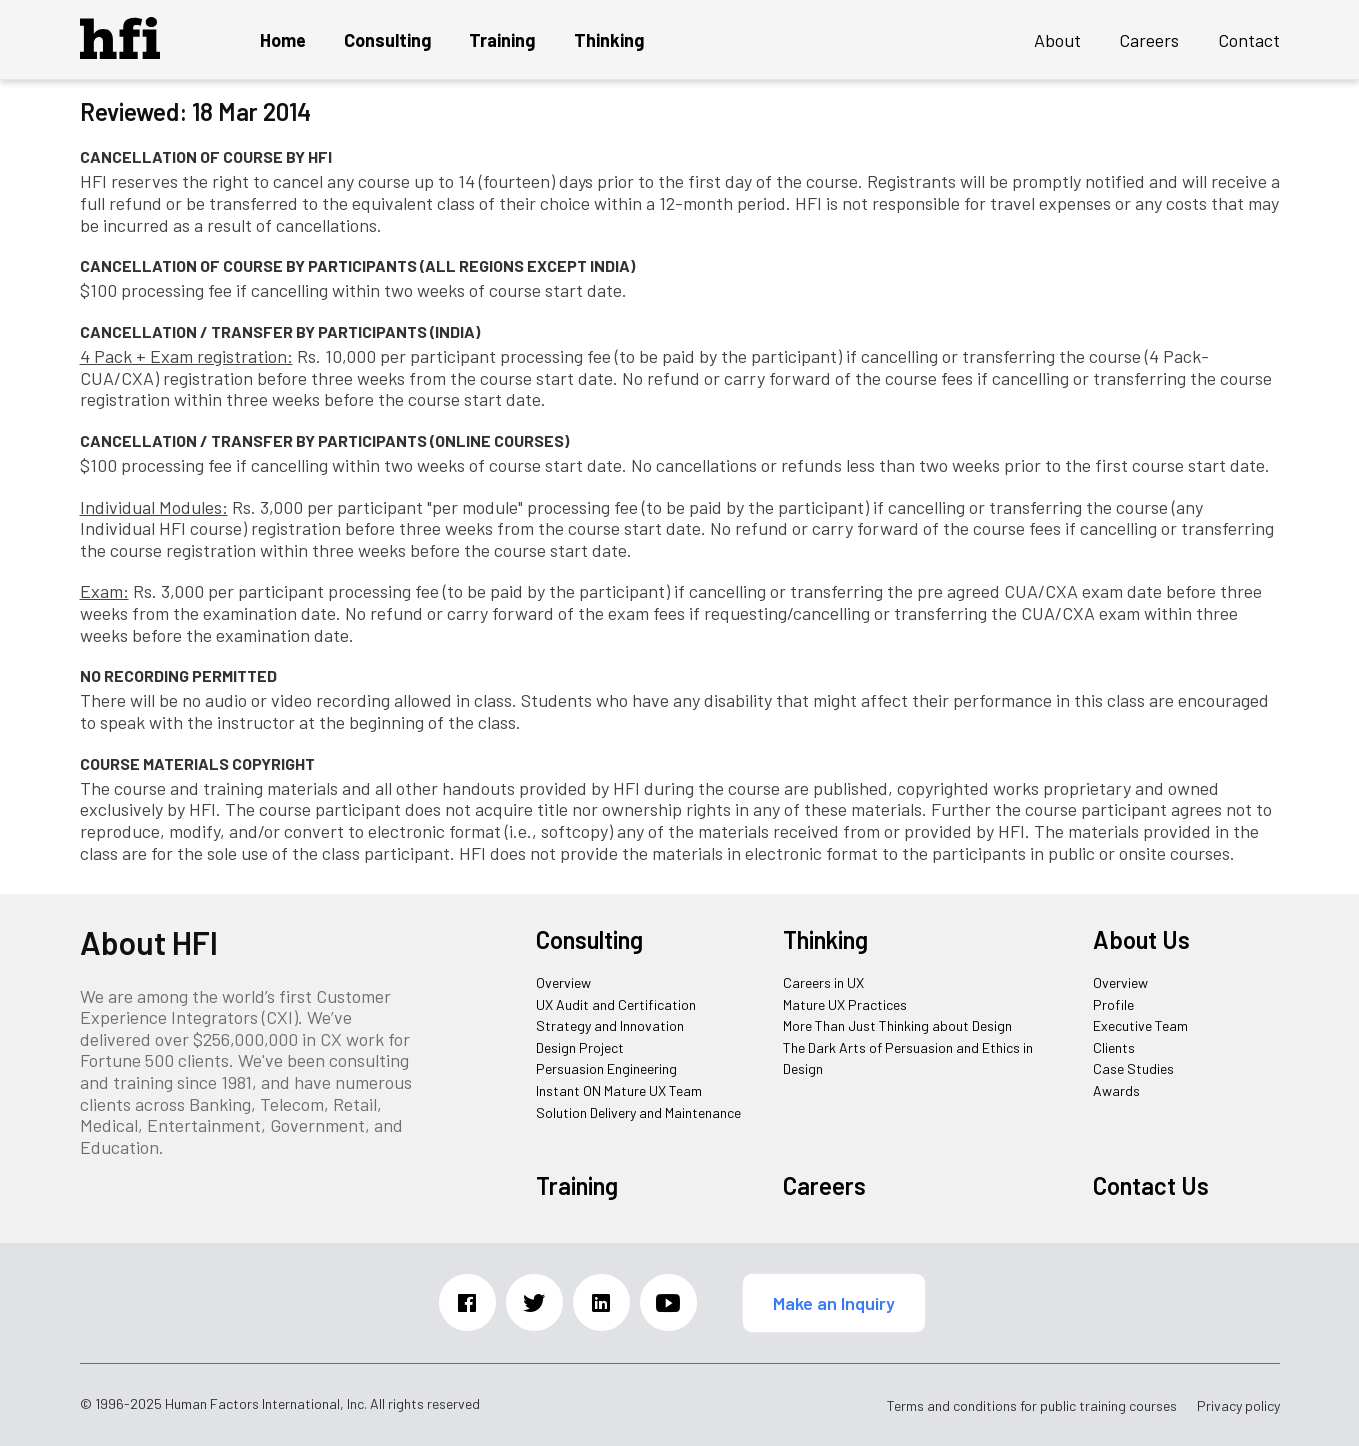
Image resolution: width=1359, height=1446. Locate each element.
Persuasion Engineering (606, 1068)
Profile (1113, 1004)
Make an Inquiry (834, 1303)
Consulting (387, 40)
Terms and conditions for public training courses (1032, 1406)
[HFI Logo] (120, 52)
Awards (1116, 1090)
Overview (563, 982)
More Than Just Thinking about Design (897, 1025)
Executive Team (1140, 1025)
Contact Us (1151, 1185)
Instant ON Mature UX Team (619, 1090)
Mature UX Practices (845, 1004)
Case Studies (1133, 1068)
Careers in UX (823, 982)
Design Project (580, 1047)
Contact (1249, 40)
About (1057, 40)
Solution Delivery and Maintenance (638, 1112)
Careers (1149, 40)
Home (283, 40)
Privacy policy (1238, 1406)
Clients (1114, 1047)
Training (502, 40)
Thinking (609, 40)
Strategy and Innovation (610, 1025)
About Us (1141, 939)
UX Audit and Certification (616, 1004)
